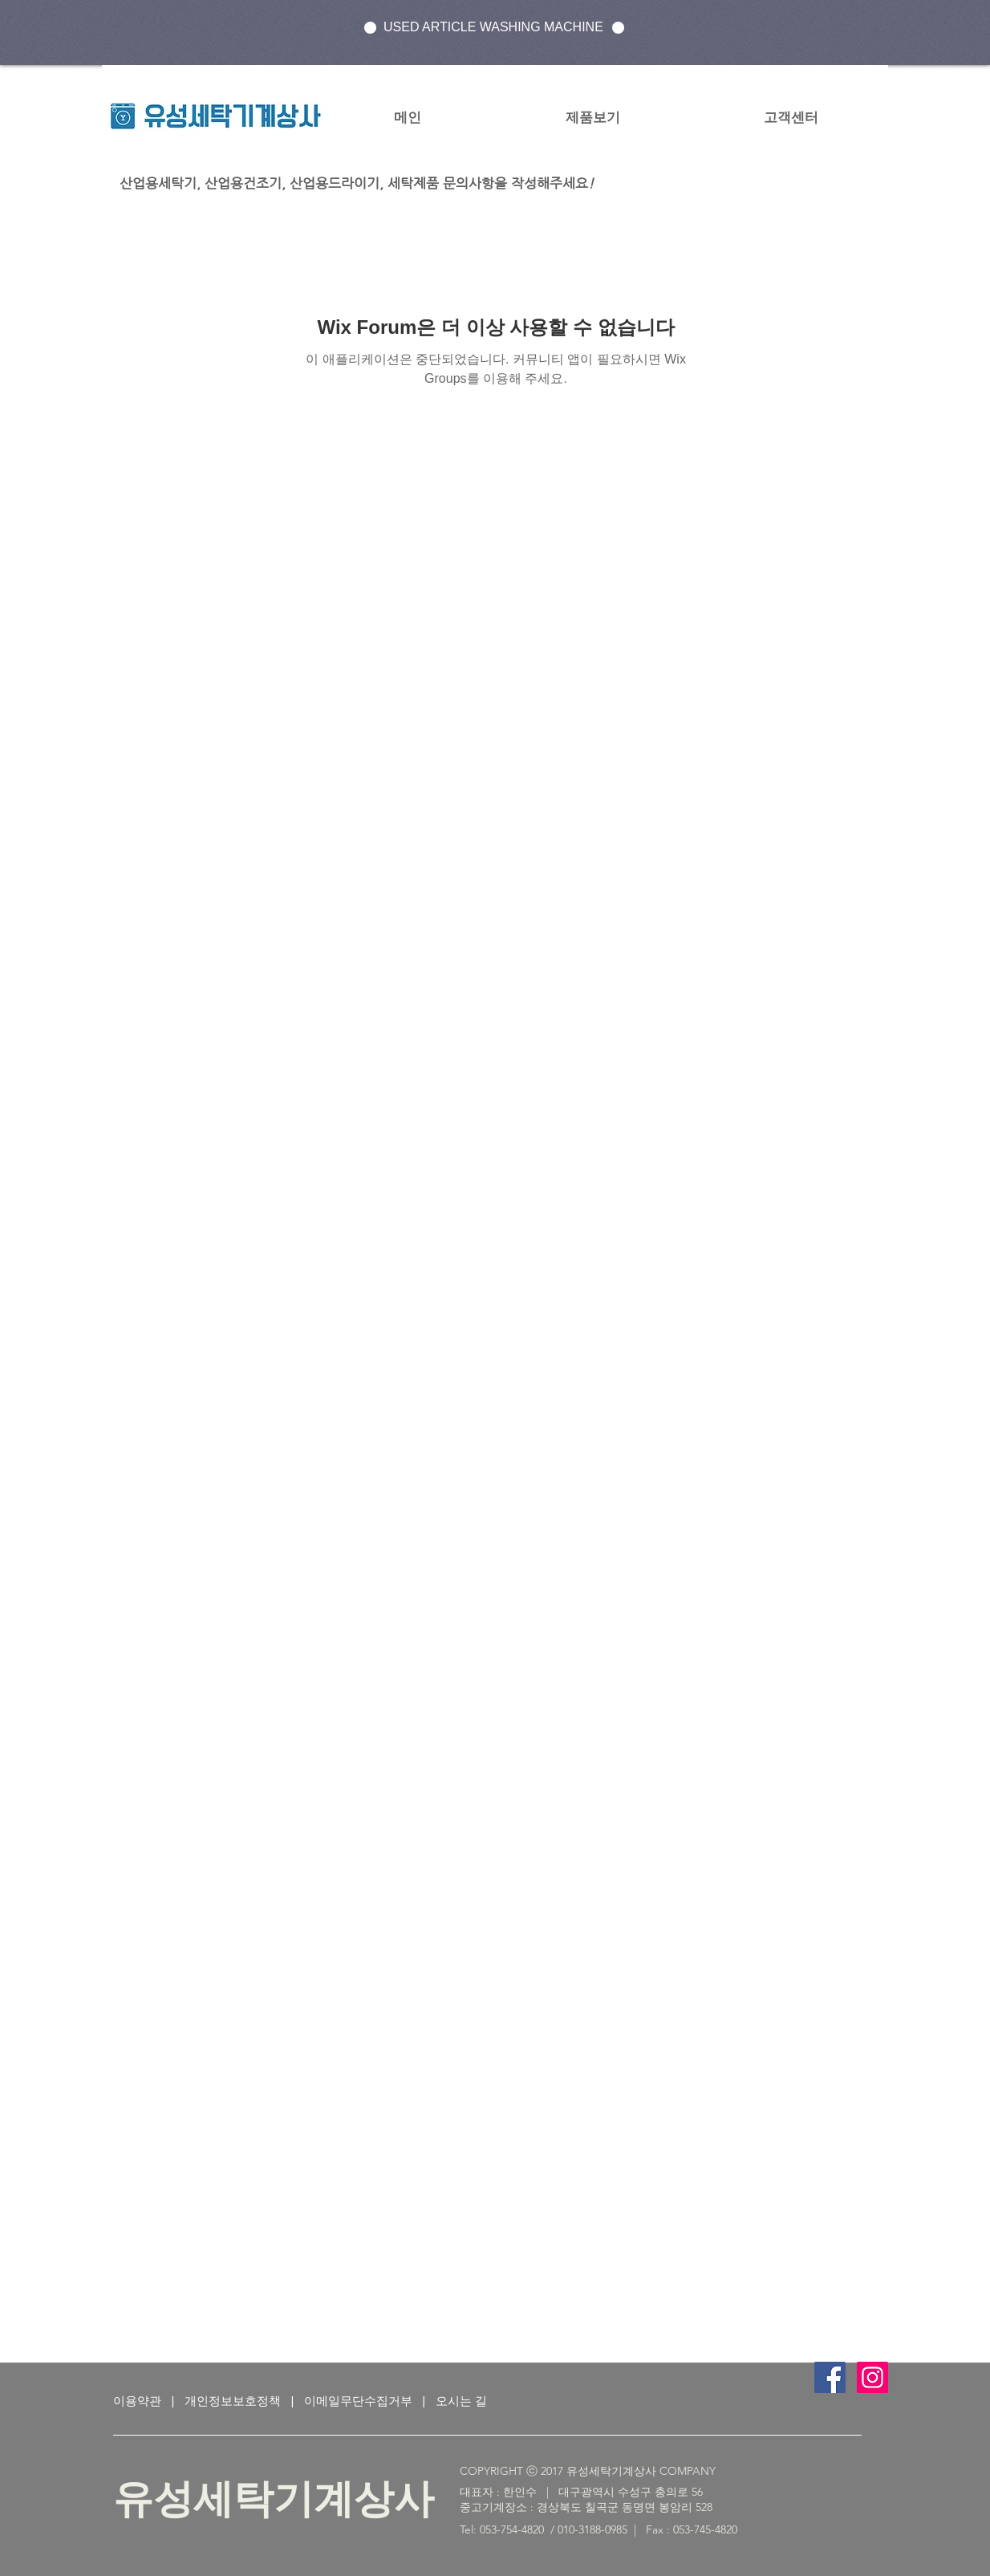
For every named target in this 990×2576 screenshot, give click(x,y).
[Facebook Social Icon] (830, 2377)
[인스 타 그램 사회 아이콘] (872, 2377)
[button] (592, 117)
